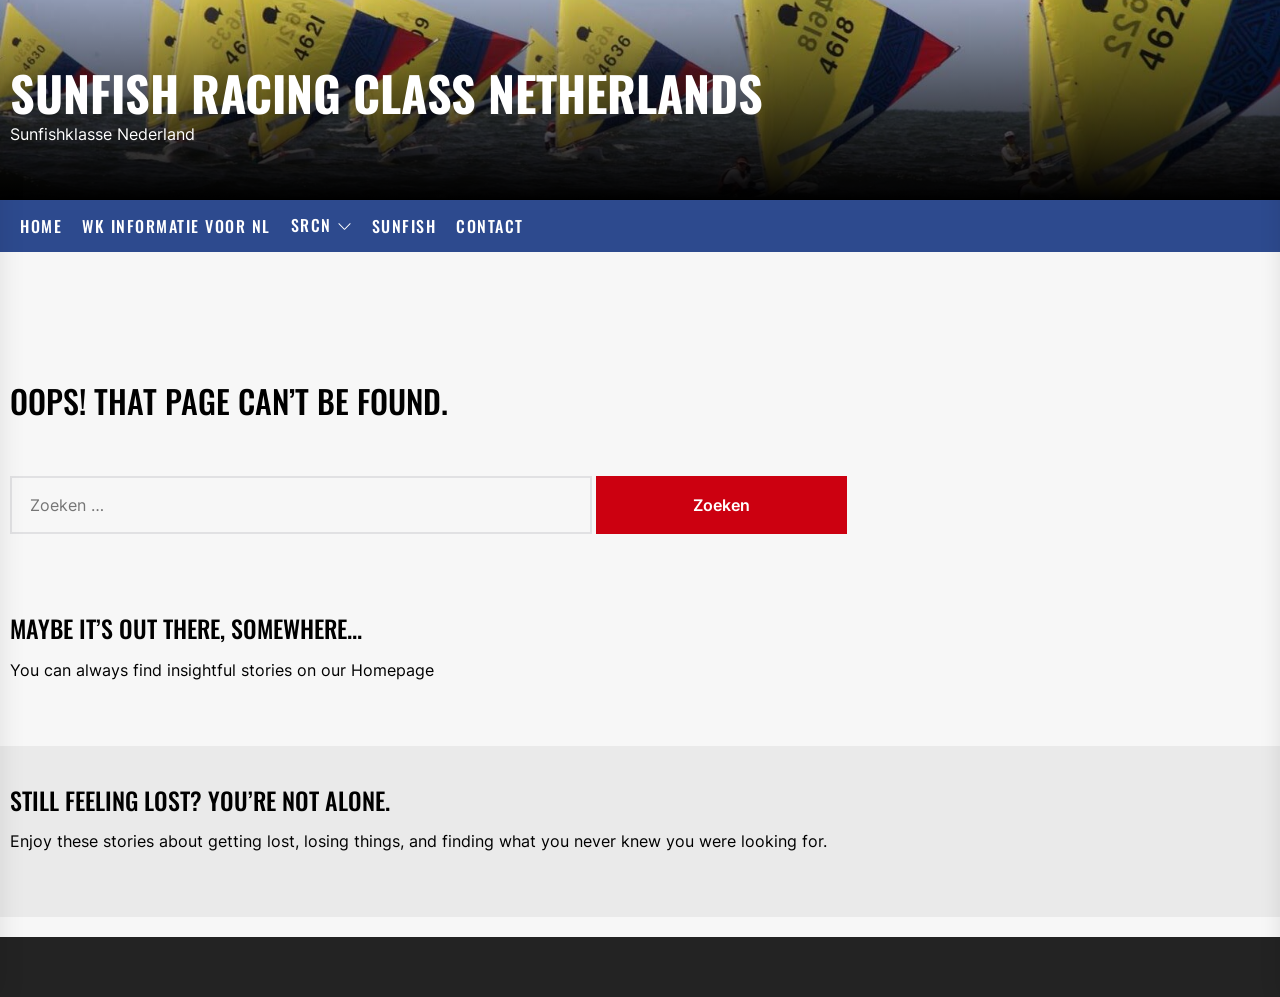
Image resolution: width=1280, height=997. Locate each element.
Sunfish (404, 226)
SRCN (321, 226)
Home (41, 226)
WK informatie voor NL (176, 226)
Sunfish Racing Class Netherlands (386, 89)
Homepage (392, 670)
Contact (490, 226)
